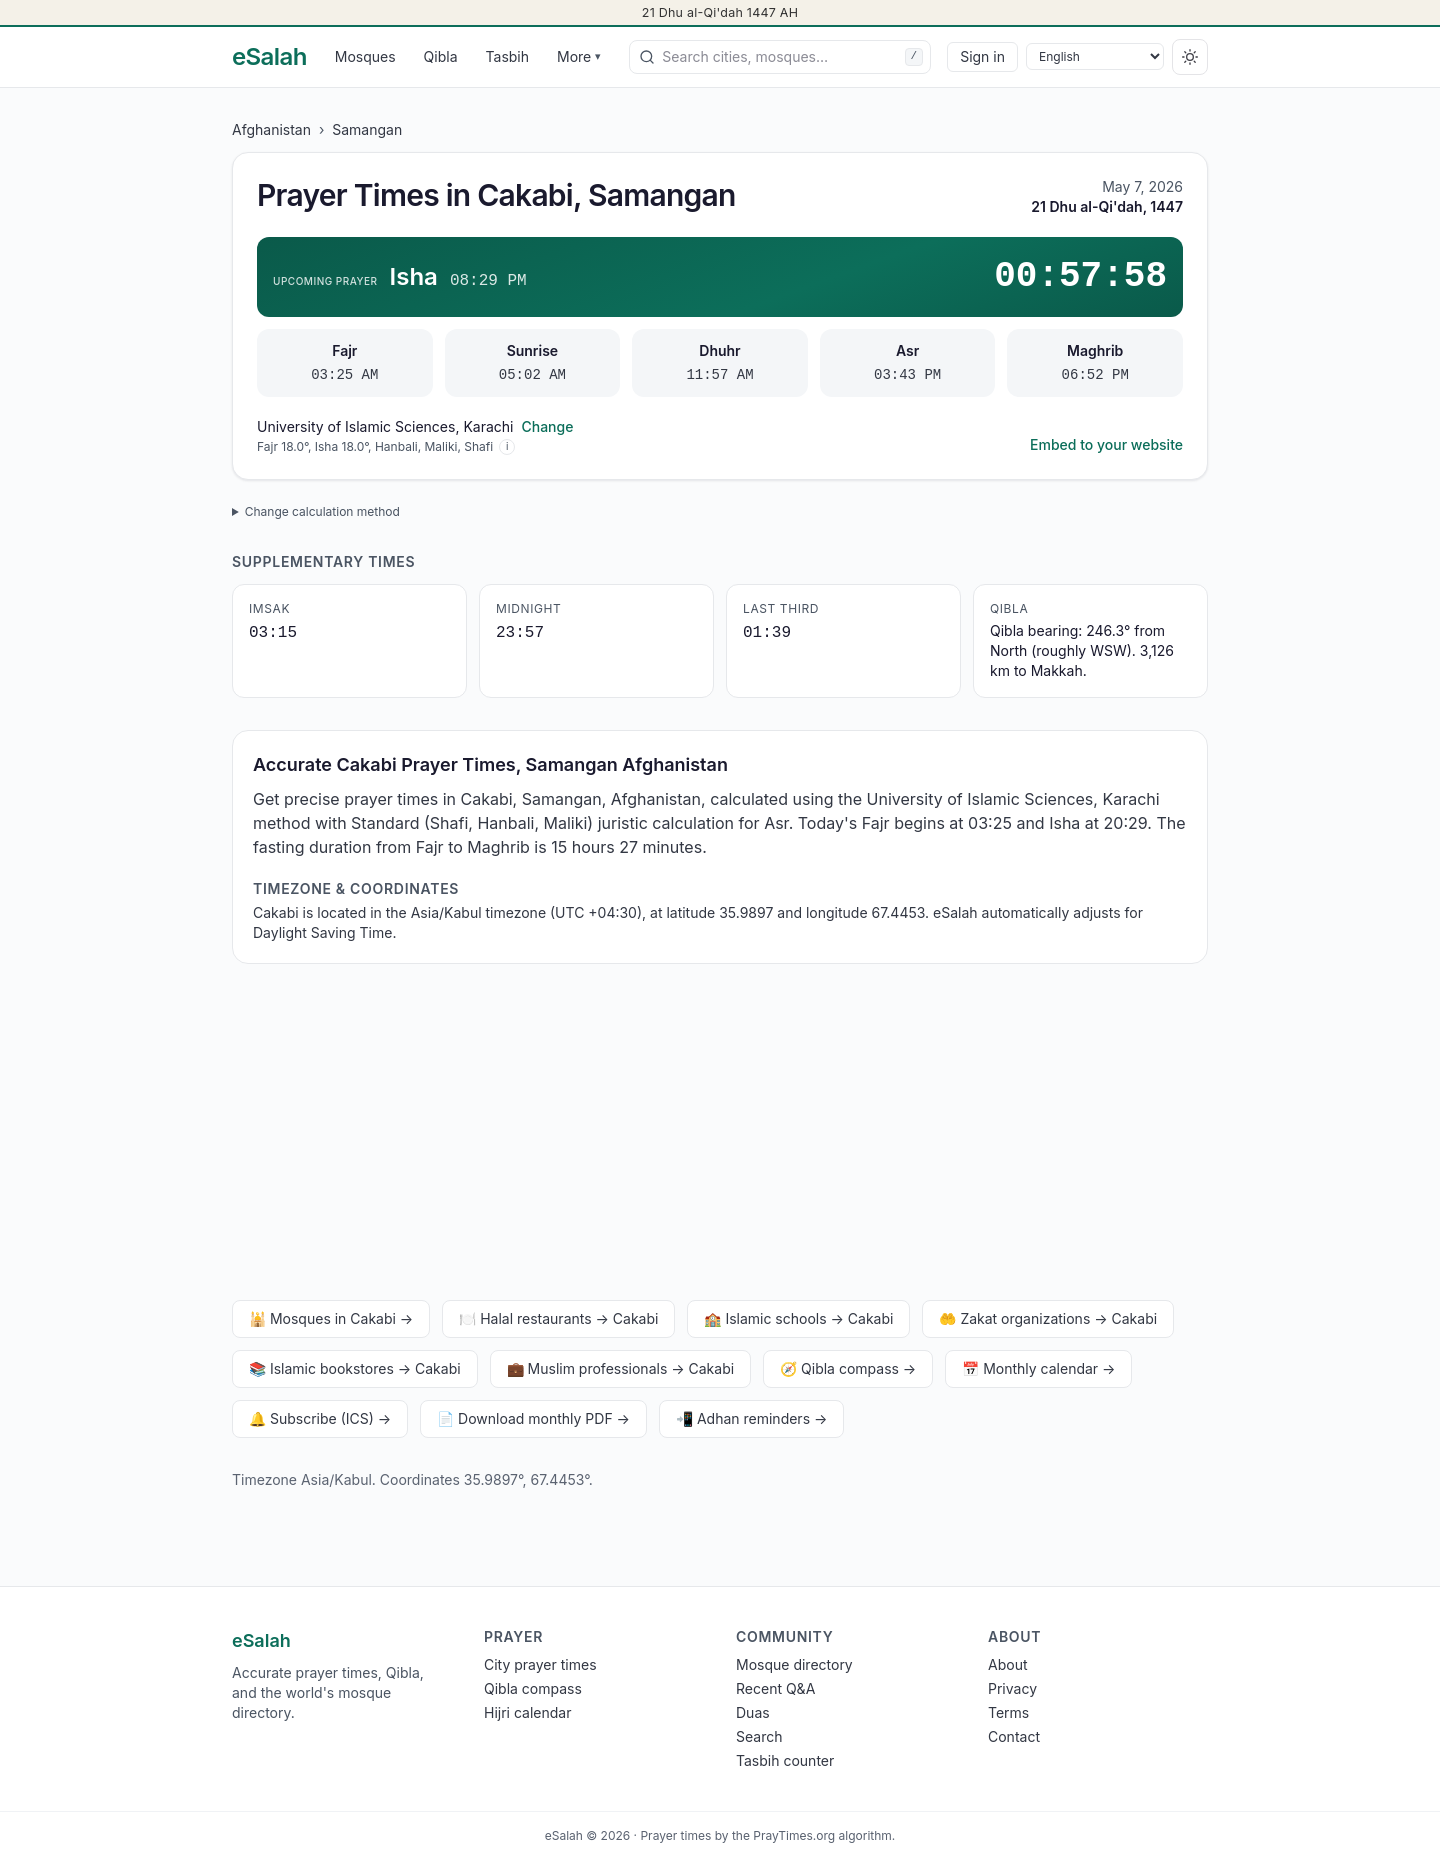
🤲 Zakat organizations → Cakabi (1048, 1318)
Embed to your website (1106, 444)
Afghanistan (271, 129)
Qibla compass (533, 1688)
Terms (1008, 1712)
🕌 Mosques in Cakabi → (331, 1318)
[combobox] (780, 57)
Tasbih (508, 56)
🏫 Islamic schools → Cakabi (798, 1318)
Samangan (367, 129)
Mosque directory (794, 1664)
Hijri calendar (527, 1712)
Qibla (441, 56)
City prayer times (540, 1664)
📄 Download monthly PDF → (533, 1418)
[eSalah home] (269, 57)
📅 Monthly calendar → (1038, 1368)
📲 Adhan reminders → (751, 1418)
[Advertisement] (720, 1136)
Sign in (982, 56)
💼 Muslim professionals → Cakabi (620, 1368)
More (579, 56)
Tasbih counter (785, 1760)
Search (759, 1736)
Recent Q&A (775, 1688)
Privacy (1012, 1688)
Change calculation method (322, 511)
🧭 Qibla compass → (848, 1368)
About (1007, 1664)
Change (547, 426)
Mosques (365, 56)
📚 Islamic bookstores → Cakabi (355, 1368)
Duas (753, 1712)
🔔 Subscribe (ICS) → (320, 1418)
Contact (1014, 1736)
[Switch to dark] (1190, 57)
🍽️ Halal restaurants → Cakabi (558, 1318)
